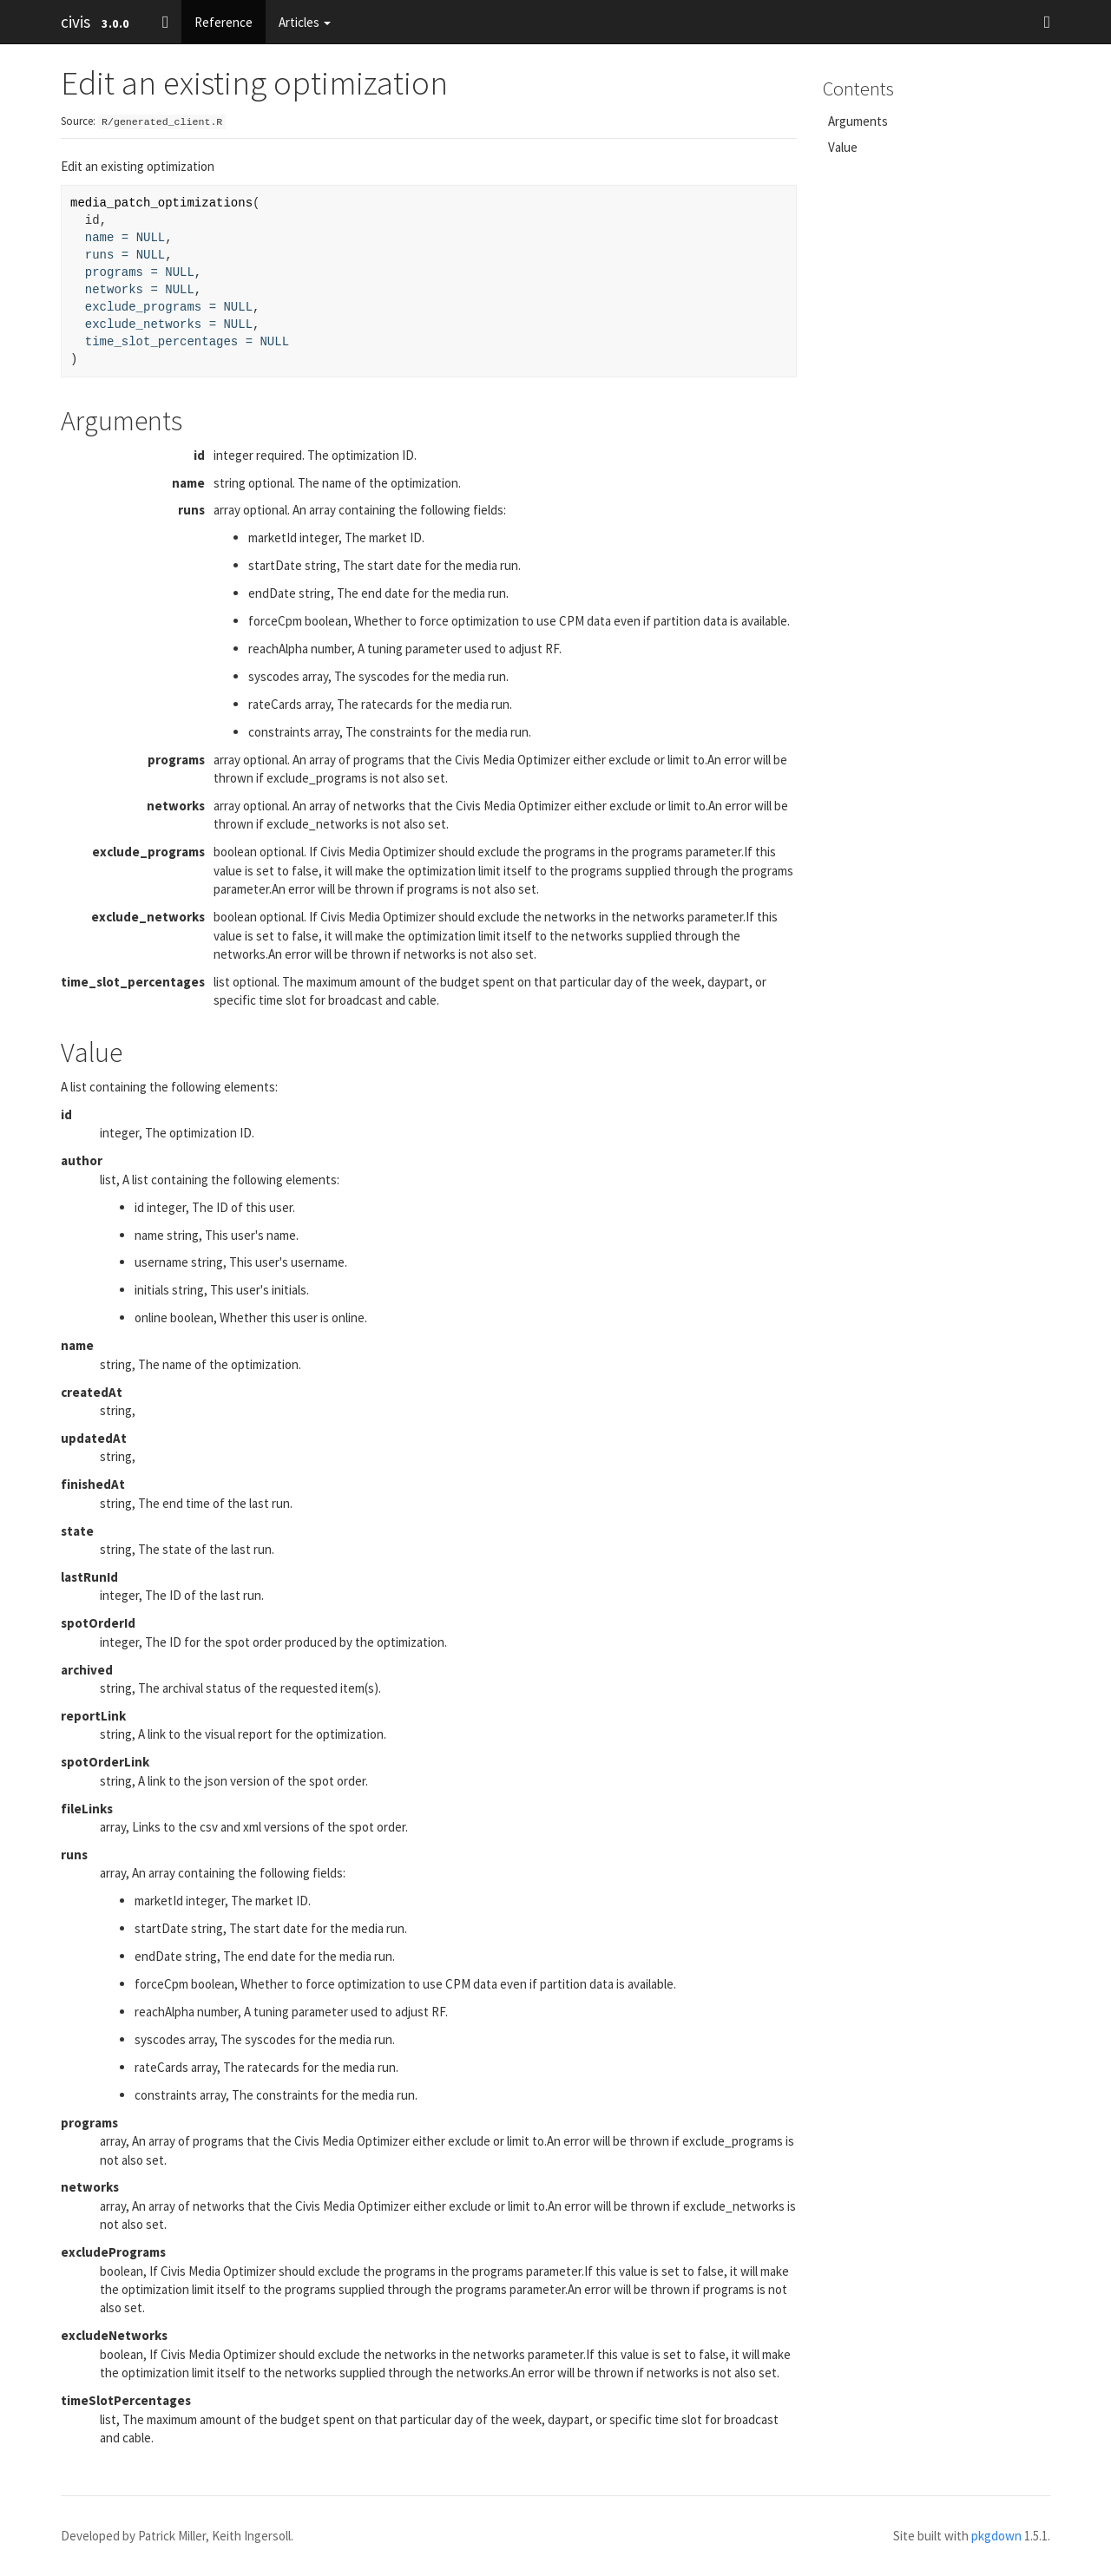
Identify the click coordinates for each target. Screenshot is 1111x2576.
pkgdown (996, 2535)
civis (75, 21)
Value (843, 147)
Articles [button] (305, 22)
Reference (223, 22)
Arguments (858, 121)
